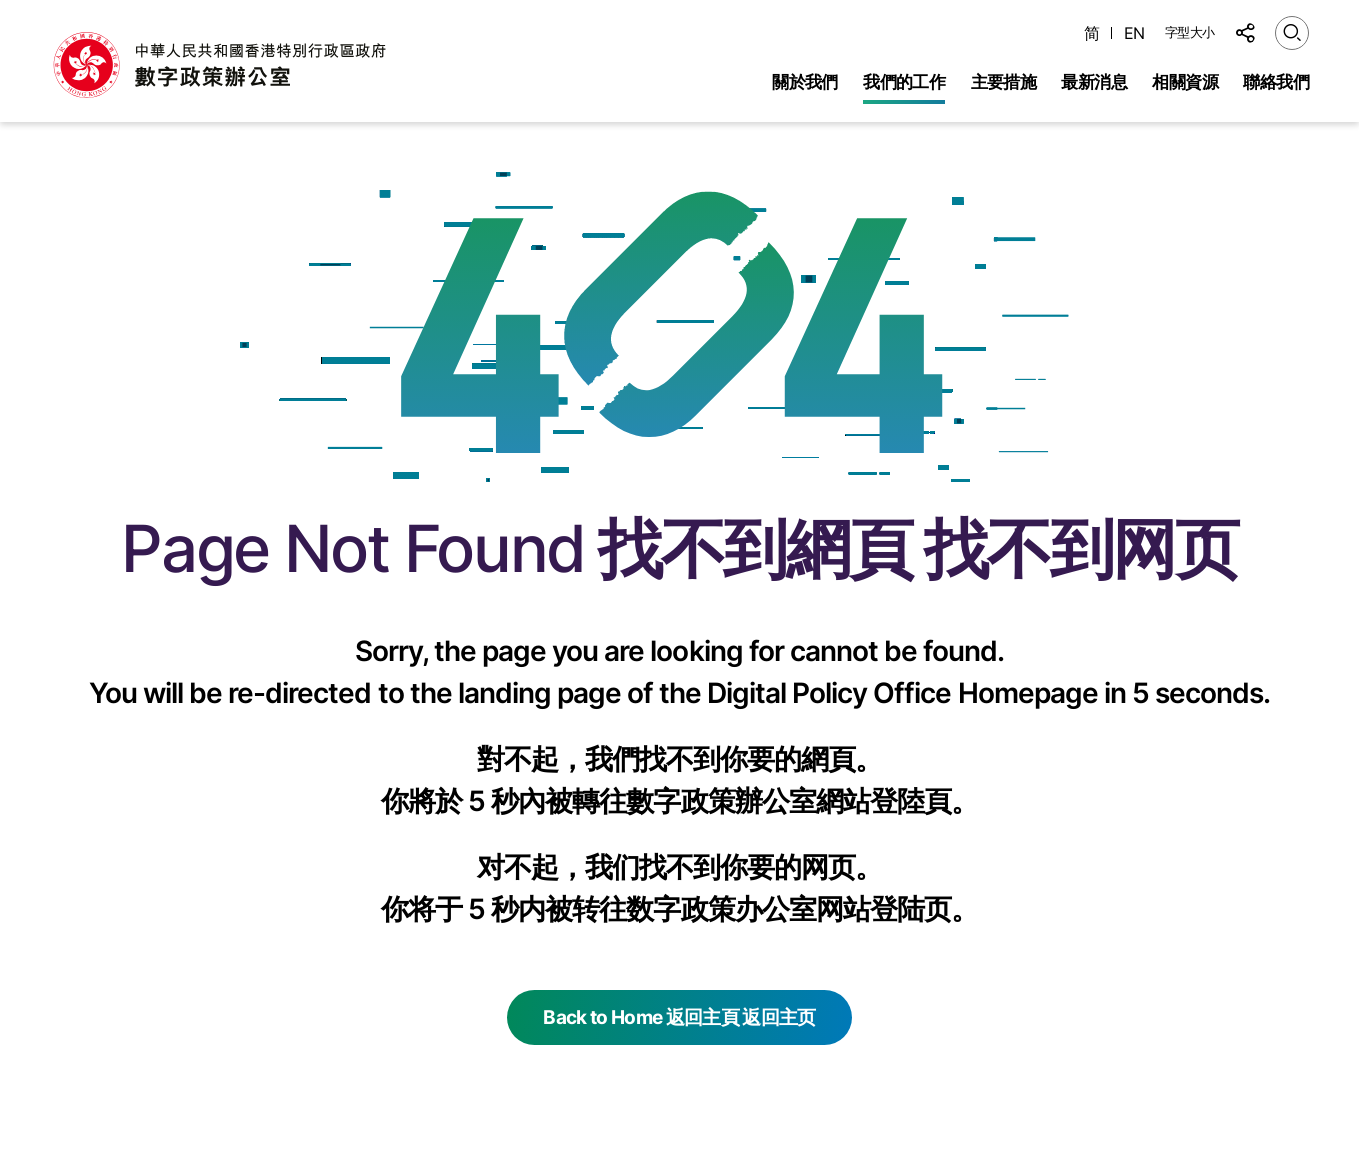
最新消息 (1094, 82)
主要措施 (1004, 82)
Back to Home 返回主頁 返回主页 (679, 1017)
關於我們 (805, 82)
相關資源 (1185, 82)
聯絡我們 (1276, 82)
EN (1134, 33)
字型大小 (1190, 32)
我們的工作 (904, 82)
